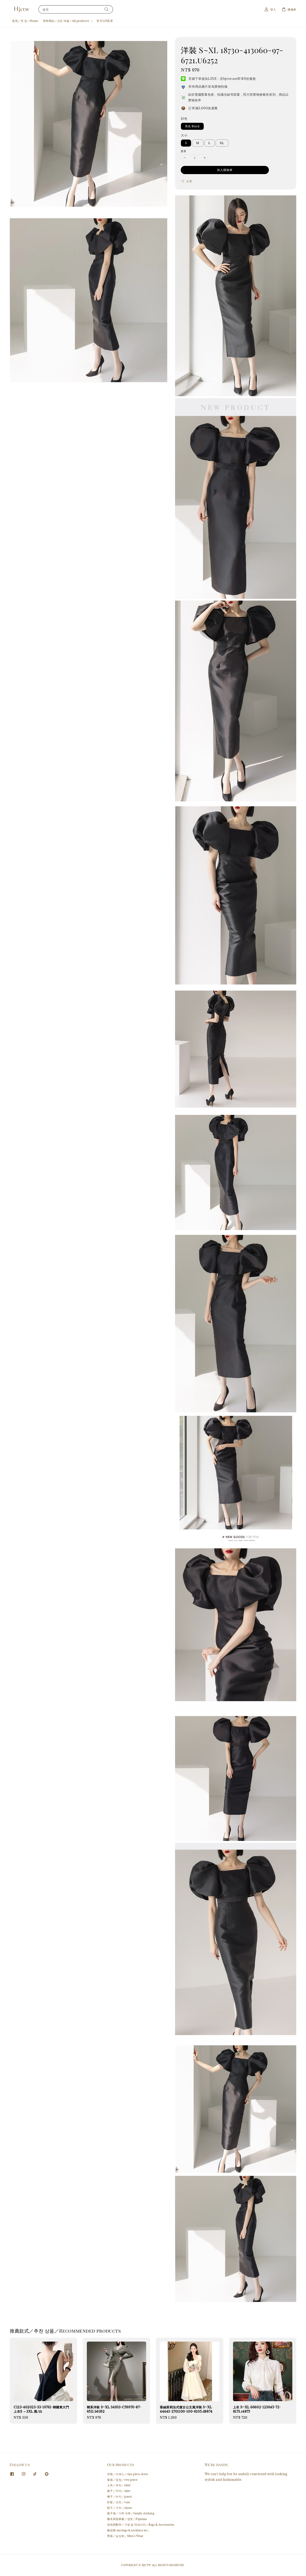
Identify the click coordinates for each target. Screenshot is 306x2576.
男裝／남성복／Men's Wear (125, 2536)
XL (222, 143)
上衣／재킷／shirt (119, 2485)
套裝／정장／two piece (122, 2480)
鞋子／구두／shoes (119, 2508)
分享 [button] (186, 181)
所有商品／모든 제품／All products (66, 21)
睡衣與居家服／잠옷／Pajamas (127, 2519)
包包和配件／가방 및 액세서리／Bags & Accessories (140, 2524)
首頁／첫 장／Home (25, 21)
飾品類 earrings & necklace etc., (128, 2530)
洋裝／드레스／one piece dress (127, 2474)
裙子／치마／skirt (119, 2491)
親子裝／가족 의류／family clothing (130, 2513)
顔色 (184, 118)
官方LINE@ (105, 21)
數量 (183, 151)
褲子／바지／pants (119, 2496)
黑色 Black (192, 126)
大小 (184, 135)
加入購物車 (225, 170)
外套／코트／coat (118, 2502)
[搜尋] (106, 9)
